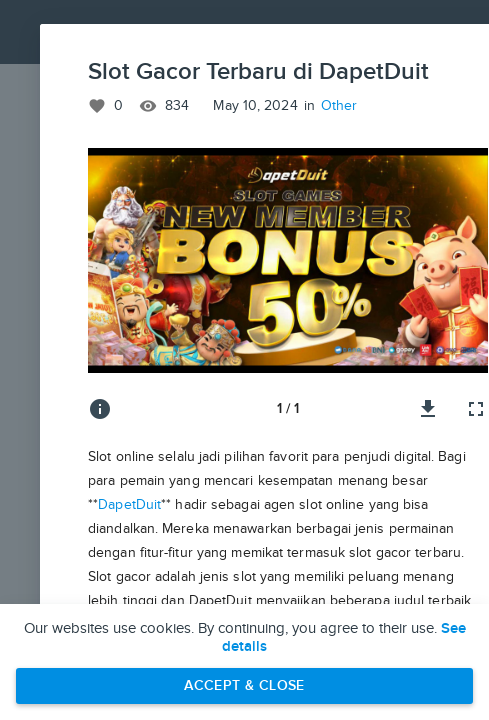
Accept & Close (244, 685)
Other (339, 106)
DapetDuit (129, 505)
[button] (288, 260)
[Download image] (428, 409)
